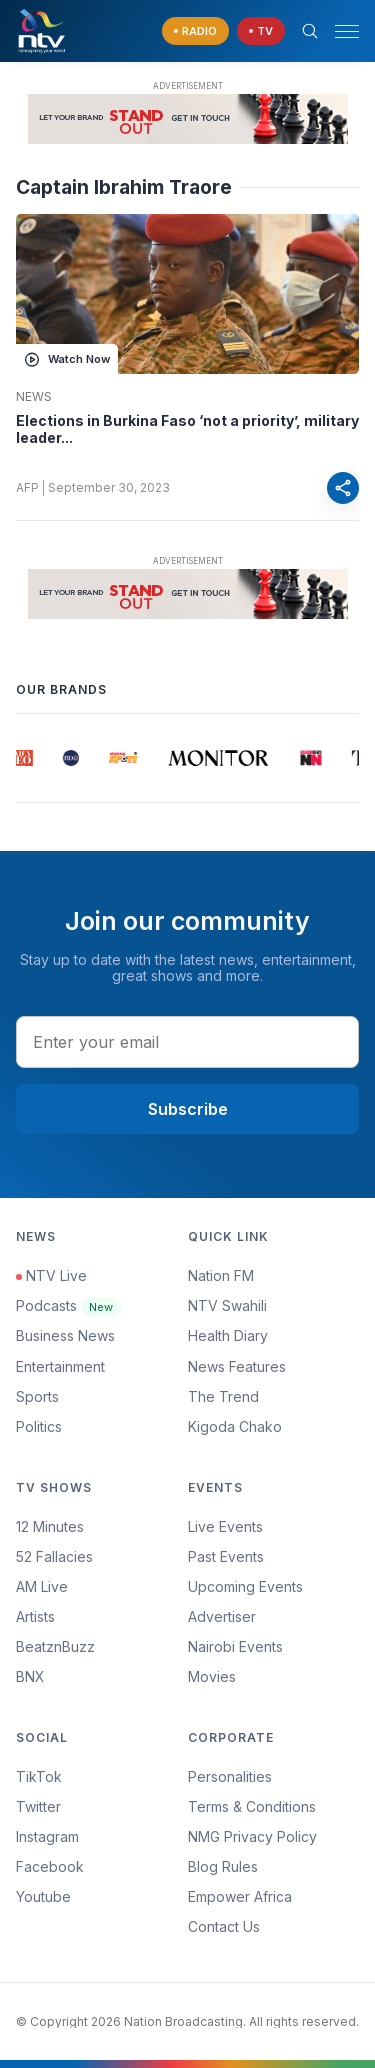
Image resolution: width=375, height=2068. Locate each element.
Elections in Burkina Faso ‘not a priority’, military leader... (187, 429)
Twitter (38, 1806)
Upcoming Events (245, 1586)
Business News (65, 1335)
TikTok (39, 1776)
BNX (30, 1676)
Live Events (225, 1526)
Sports (37, 1396)
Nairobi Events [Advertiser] (235, 1646)
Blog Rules (223, 1866)
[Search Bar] (310, 31)
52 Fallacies (54, 1556)
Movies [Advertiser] (212, 1676)
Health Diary (228, 1335)
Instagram (47, 1836)
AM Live (42, 1586)
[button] (339, 31)
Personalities (230, 1776)
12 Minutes (50, 1526)
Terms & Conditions (252, 1806)
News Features (237, 1366)
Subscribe (188, 1109)
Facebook (50, 1866)
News (34, 397)
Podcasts (68, 1305)
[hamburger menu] (347, 31)
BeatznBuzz (55, 1646)
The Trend (223, 1396)
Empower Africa (240, 1896)
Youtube (43, 1896)
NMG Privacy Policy (252, 1836)
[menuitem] (274, 1647)
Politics (39, 1426)
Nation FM (221, 1275)
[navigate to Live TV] (261, 31)
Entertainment (60, 1366)
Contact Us (224, 1926)
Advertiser (222, 1616)
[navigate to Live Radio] (195, 31)
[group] (23, 758)
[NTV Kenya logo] (41, 31)
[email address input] (187, 1042)
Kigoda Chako (235, 1426)
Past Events (226, 1556)
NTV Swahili (227, 1305)
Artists (35, 1616)
